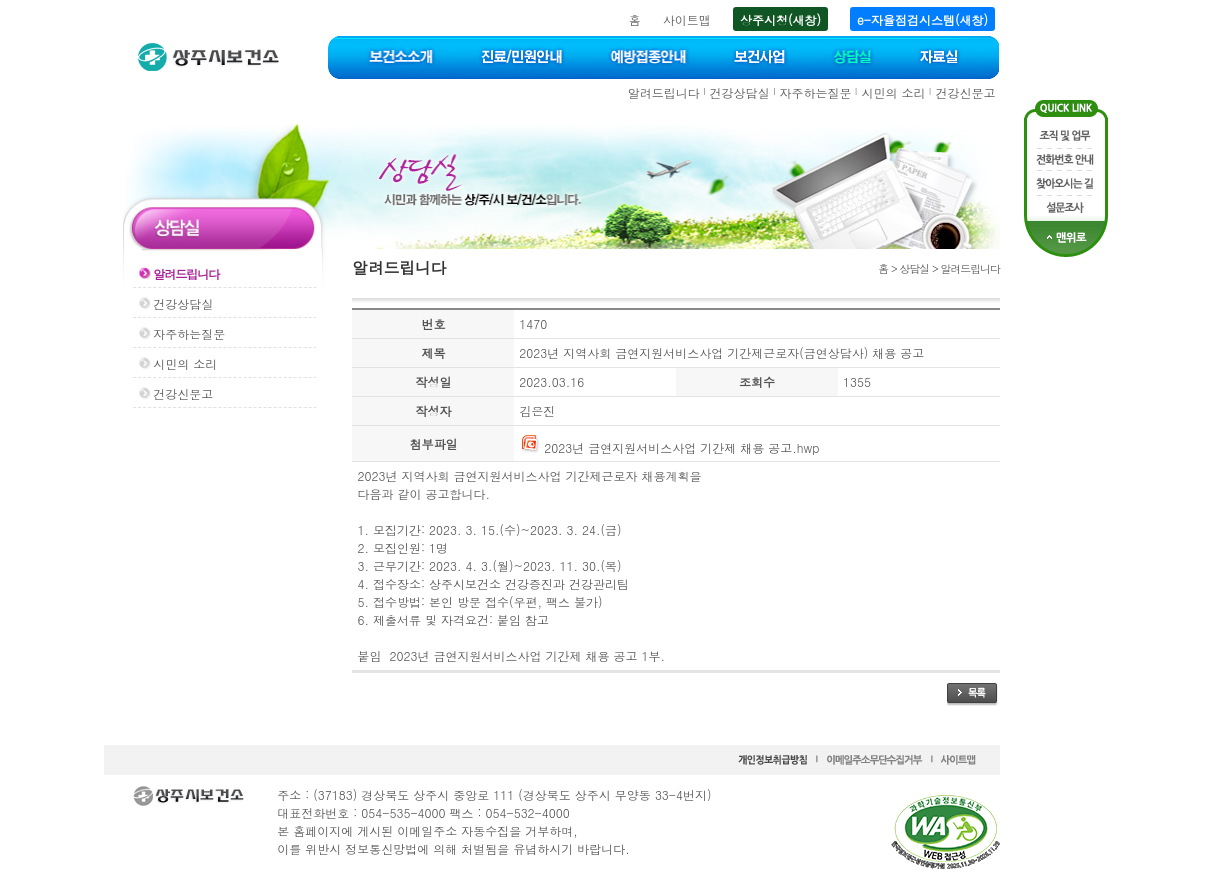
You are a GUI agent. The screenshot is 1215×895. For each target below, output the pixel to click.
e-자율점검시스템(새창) (922, 19)
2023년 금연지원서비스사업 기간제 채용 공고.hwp (669, 447)
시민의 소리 (893, 92)
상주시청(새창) (780, 19)
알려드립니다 (664, 92)
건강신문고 (965, 92)
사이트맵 (687, 19)
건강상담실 (740, 92)
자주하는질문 (816, 92)
